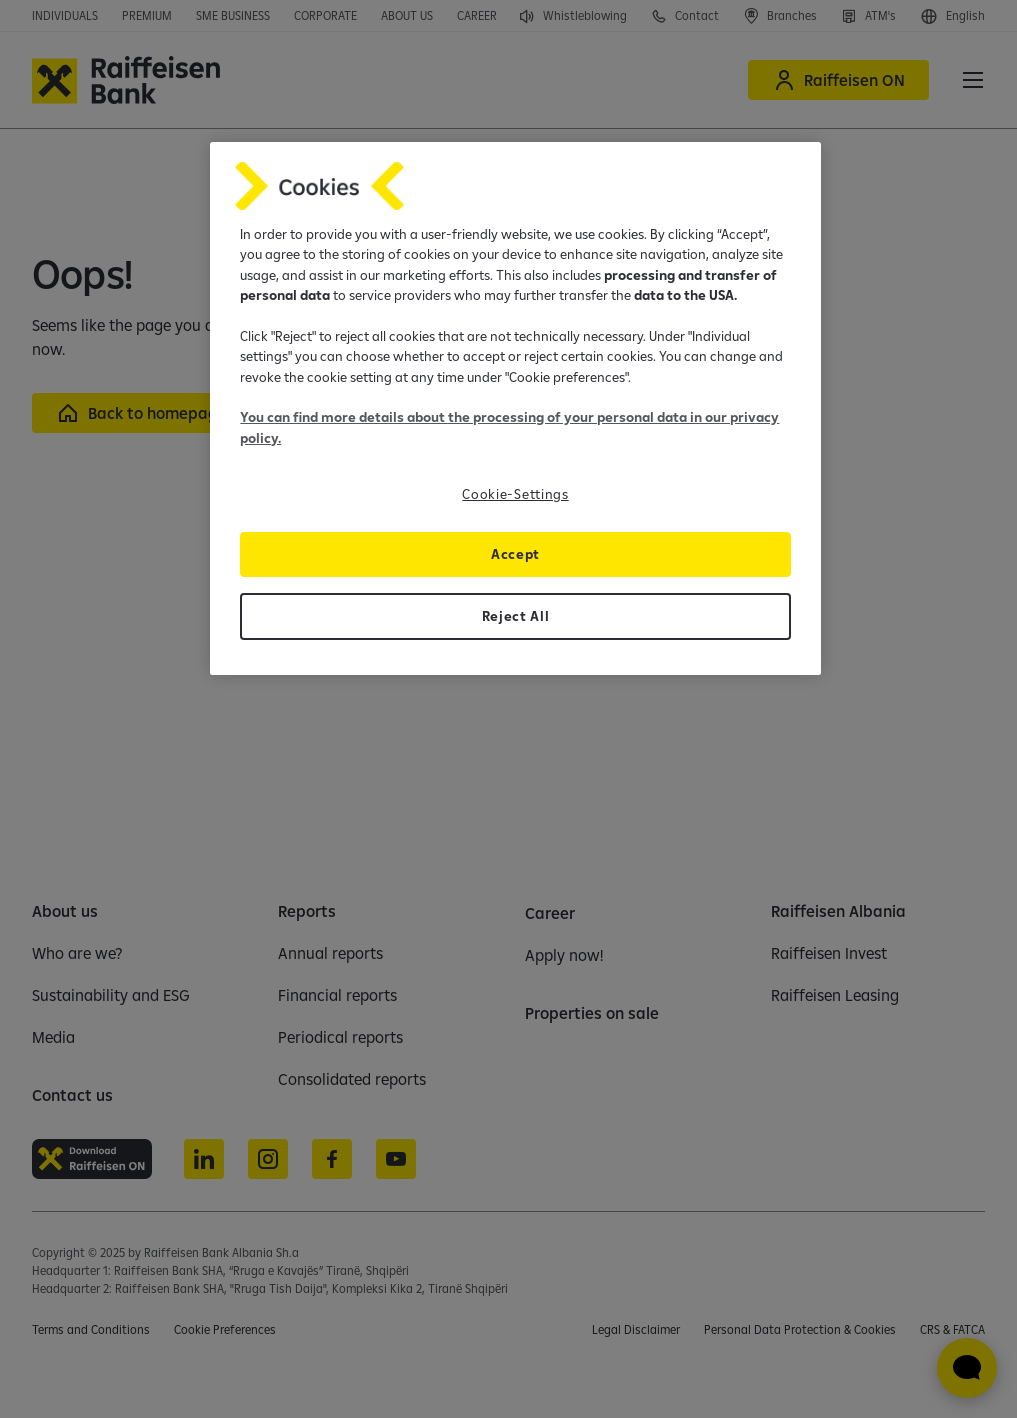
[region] (515, 408)
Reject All (516, 616)
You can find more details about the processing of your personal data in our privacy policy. (509, 427)
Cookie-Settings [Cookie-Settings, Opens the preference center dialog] (515, 494)
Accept (515, 554)
